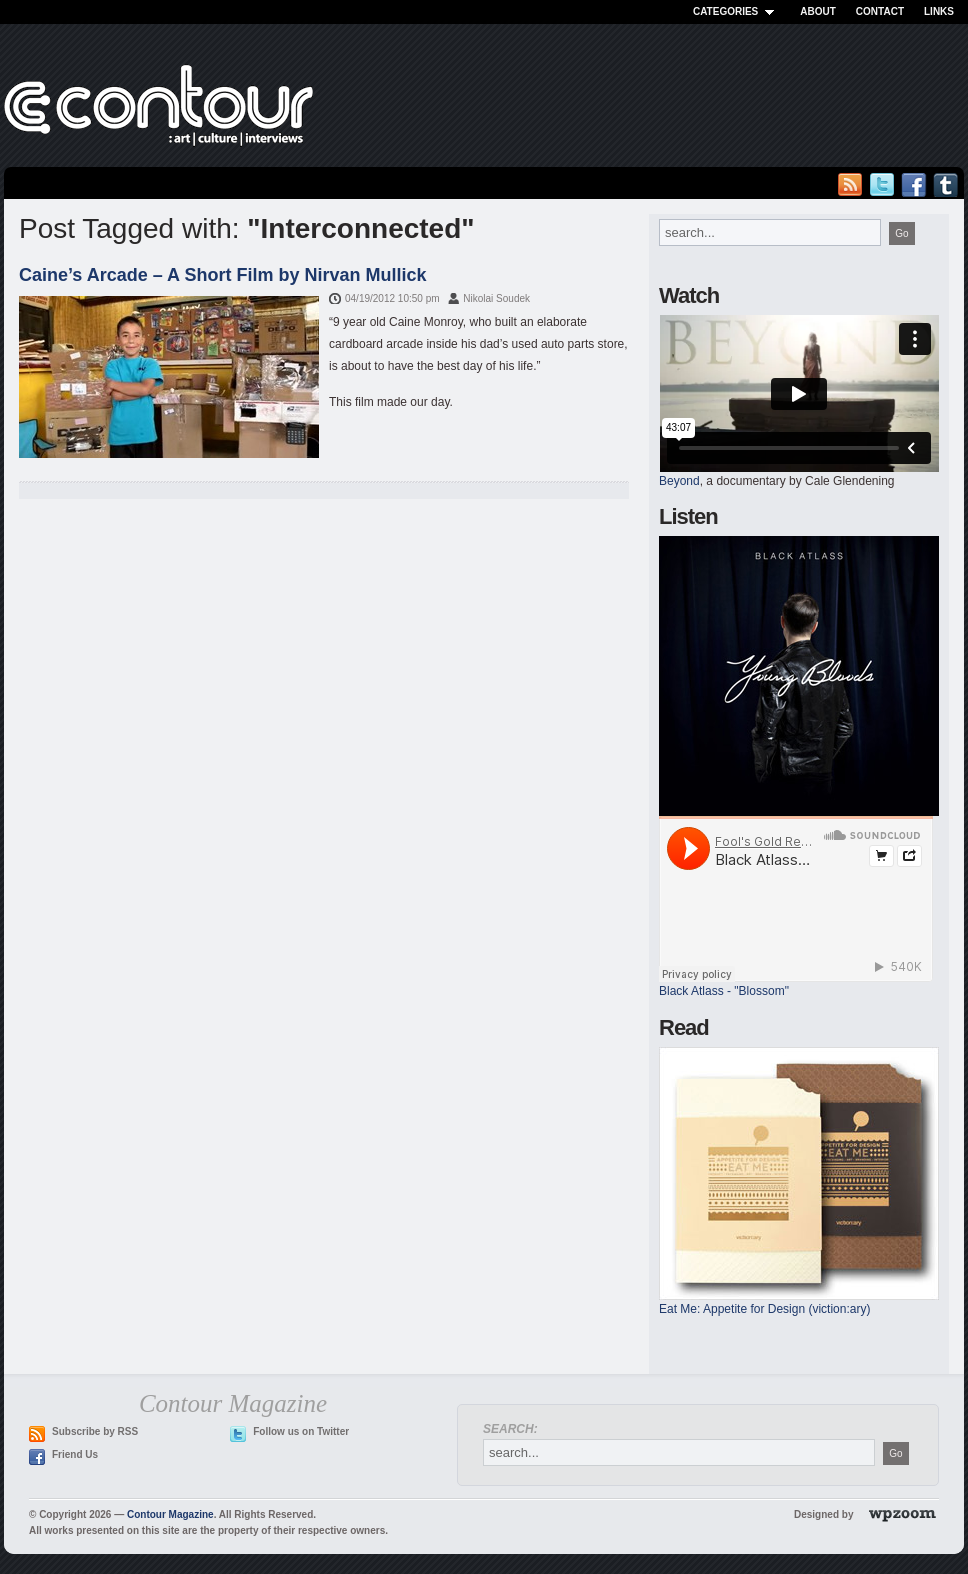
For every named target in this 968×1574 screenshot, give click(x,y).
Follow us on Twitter (301, 1431)
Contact (880, 11)
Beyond (679, 481)
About (818, 11)
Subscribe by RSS (95, 1431)
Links (939, 11)
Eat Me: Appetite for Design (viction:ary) (764, 1309)
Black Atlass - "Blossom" (724, 991)
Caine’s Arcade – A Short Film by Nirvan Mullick (222, 275)
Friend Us (75, 1454)
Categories (736, 11)
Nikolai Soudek (496, 298)
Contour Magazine (170, 1514)
